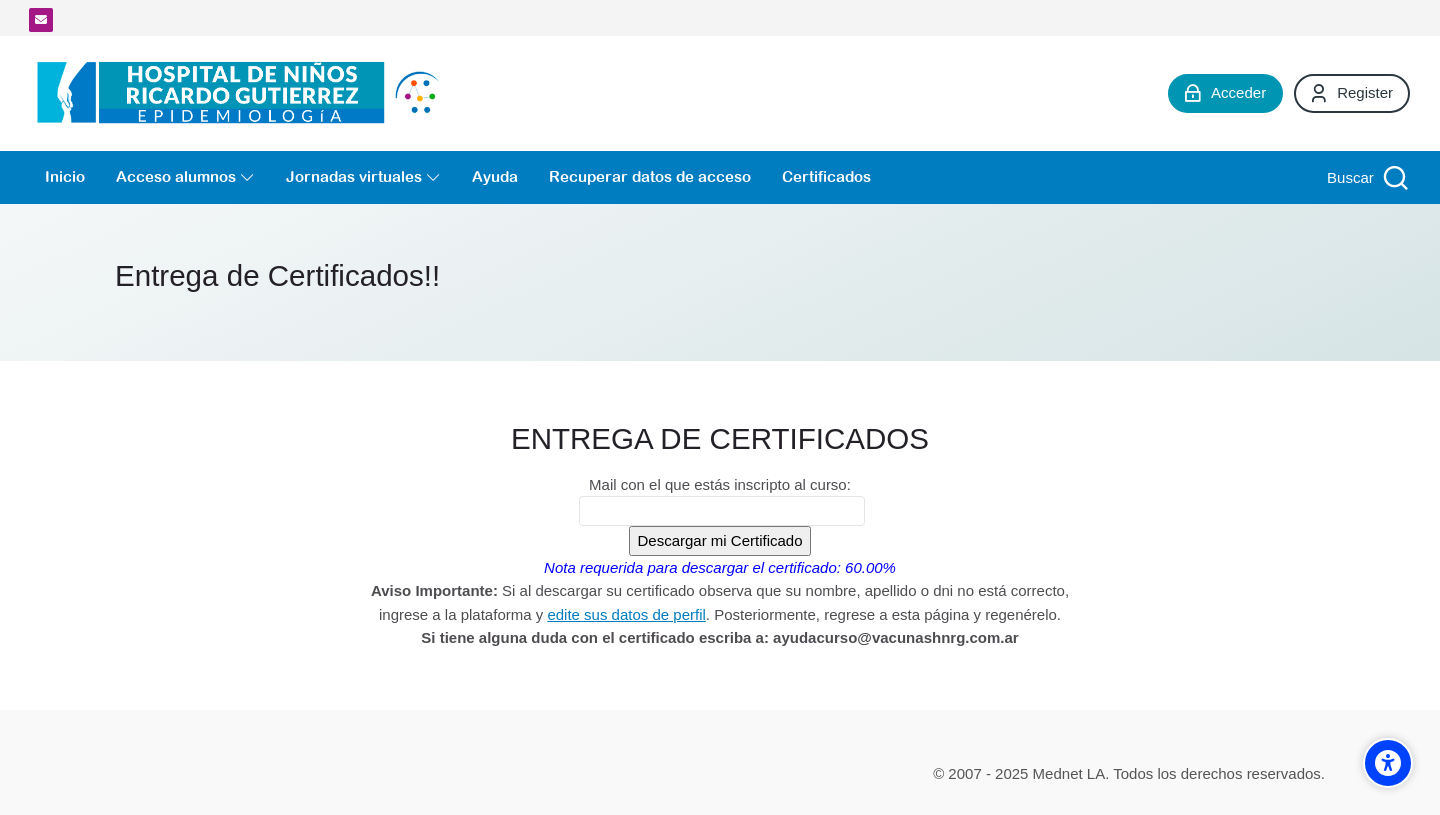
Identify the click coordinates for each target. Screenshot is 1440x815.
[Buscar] (1365, 177)
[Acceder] (1225, 93)
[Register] (1352, 93)
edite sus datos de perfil (626, 614)
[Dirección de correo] (41, 20)
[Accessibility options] (1388, 763)
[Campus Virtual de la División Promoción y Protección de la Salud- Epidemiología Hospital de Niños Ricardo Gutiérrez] (243, 93)
